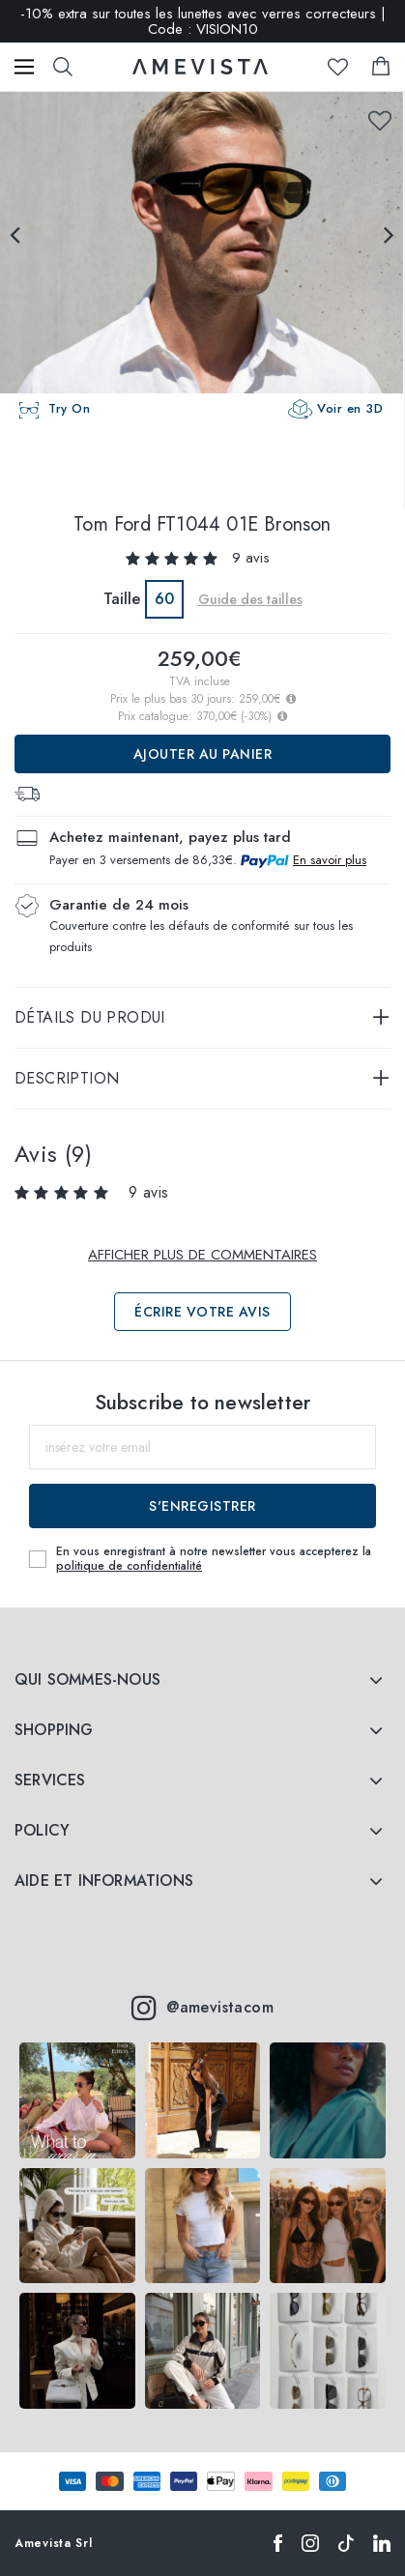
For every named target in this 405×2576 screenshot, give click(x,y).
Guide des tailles (250, 599)
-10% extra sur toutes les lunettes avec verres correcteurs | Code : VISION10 (203, 21)
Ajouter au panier (203, 754)
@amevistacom (202, 2007)
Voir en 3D (350, 408)
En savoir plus (329, 860)
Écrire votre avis (202, 1311)
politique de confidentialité (129, 1566)
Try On (69, 408)
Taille (121, 599)
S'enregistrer (202, 1506)
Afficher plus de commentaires (202, 1254)
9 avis (251, 557)
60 (164, 599)
